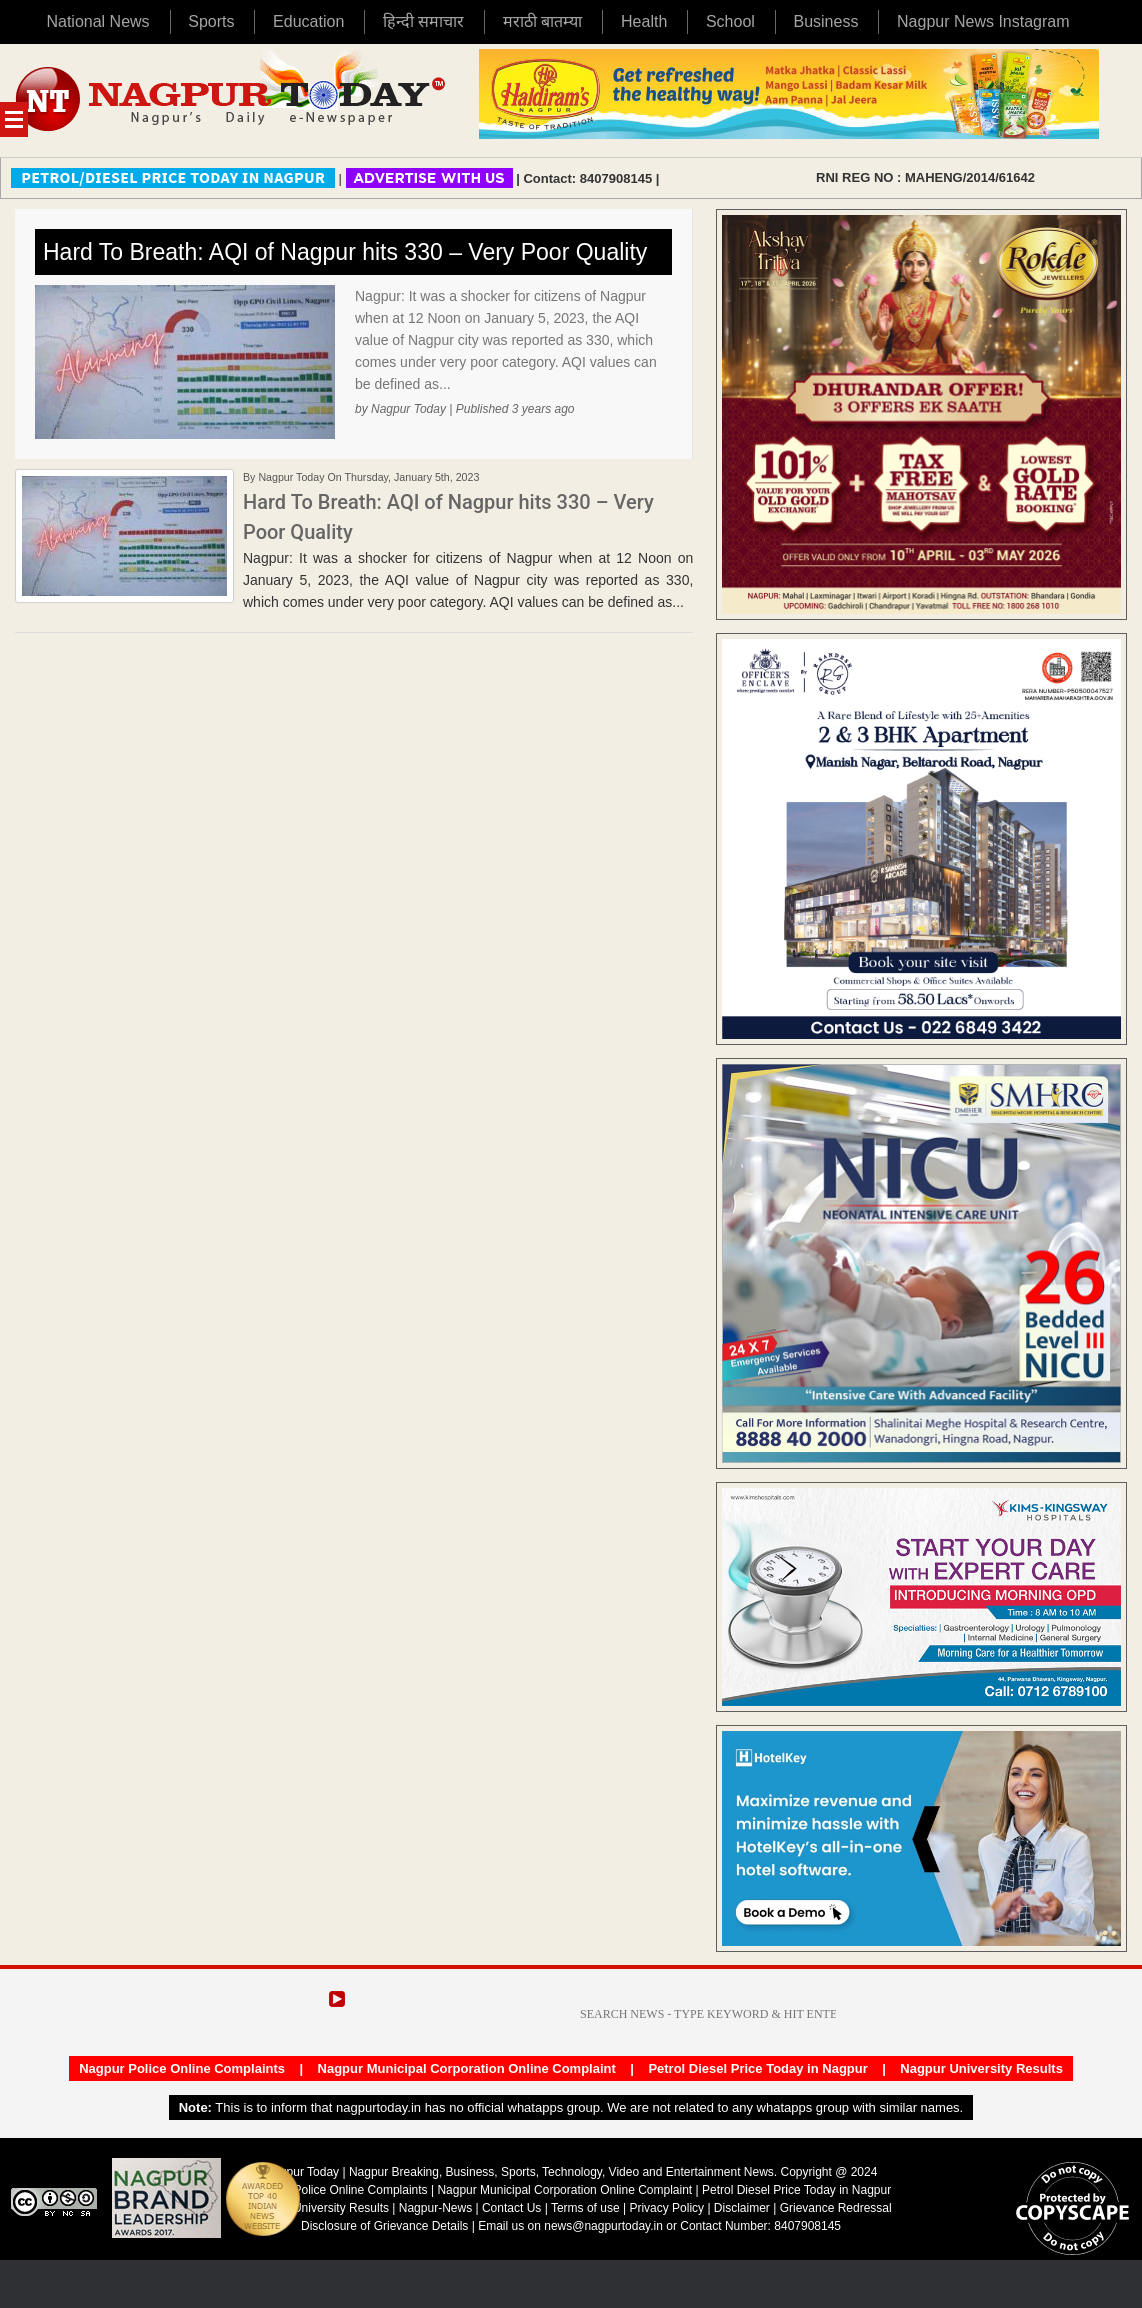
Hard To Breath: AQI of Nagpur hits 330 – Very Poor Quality (345, 252)
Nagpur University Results (981, 2068)
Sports (211, 21)
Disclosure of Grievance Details (384, 2226)
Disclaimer (743, 2208)
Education (308, 21)
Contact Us (511, 2208)
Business (825, 21)
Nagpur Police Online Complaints (182, 2068)
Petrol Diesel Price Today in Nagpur (757, 2068)
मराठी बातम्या (542, 21)
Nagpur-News (435, 2208)
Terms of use (585, 2208)
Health (644, 21)
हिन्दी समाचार (423, 21)
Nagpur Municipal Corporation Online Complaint (467, 2068)
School (730, 21)
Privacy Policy (666, 2208)
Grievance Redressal (836, 2208)
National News (97, 21)
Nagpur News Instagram (983, 21)
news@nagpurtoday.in (603, 2226)
